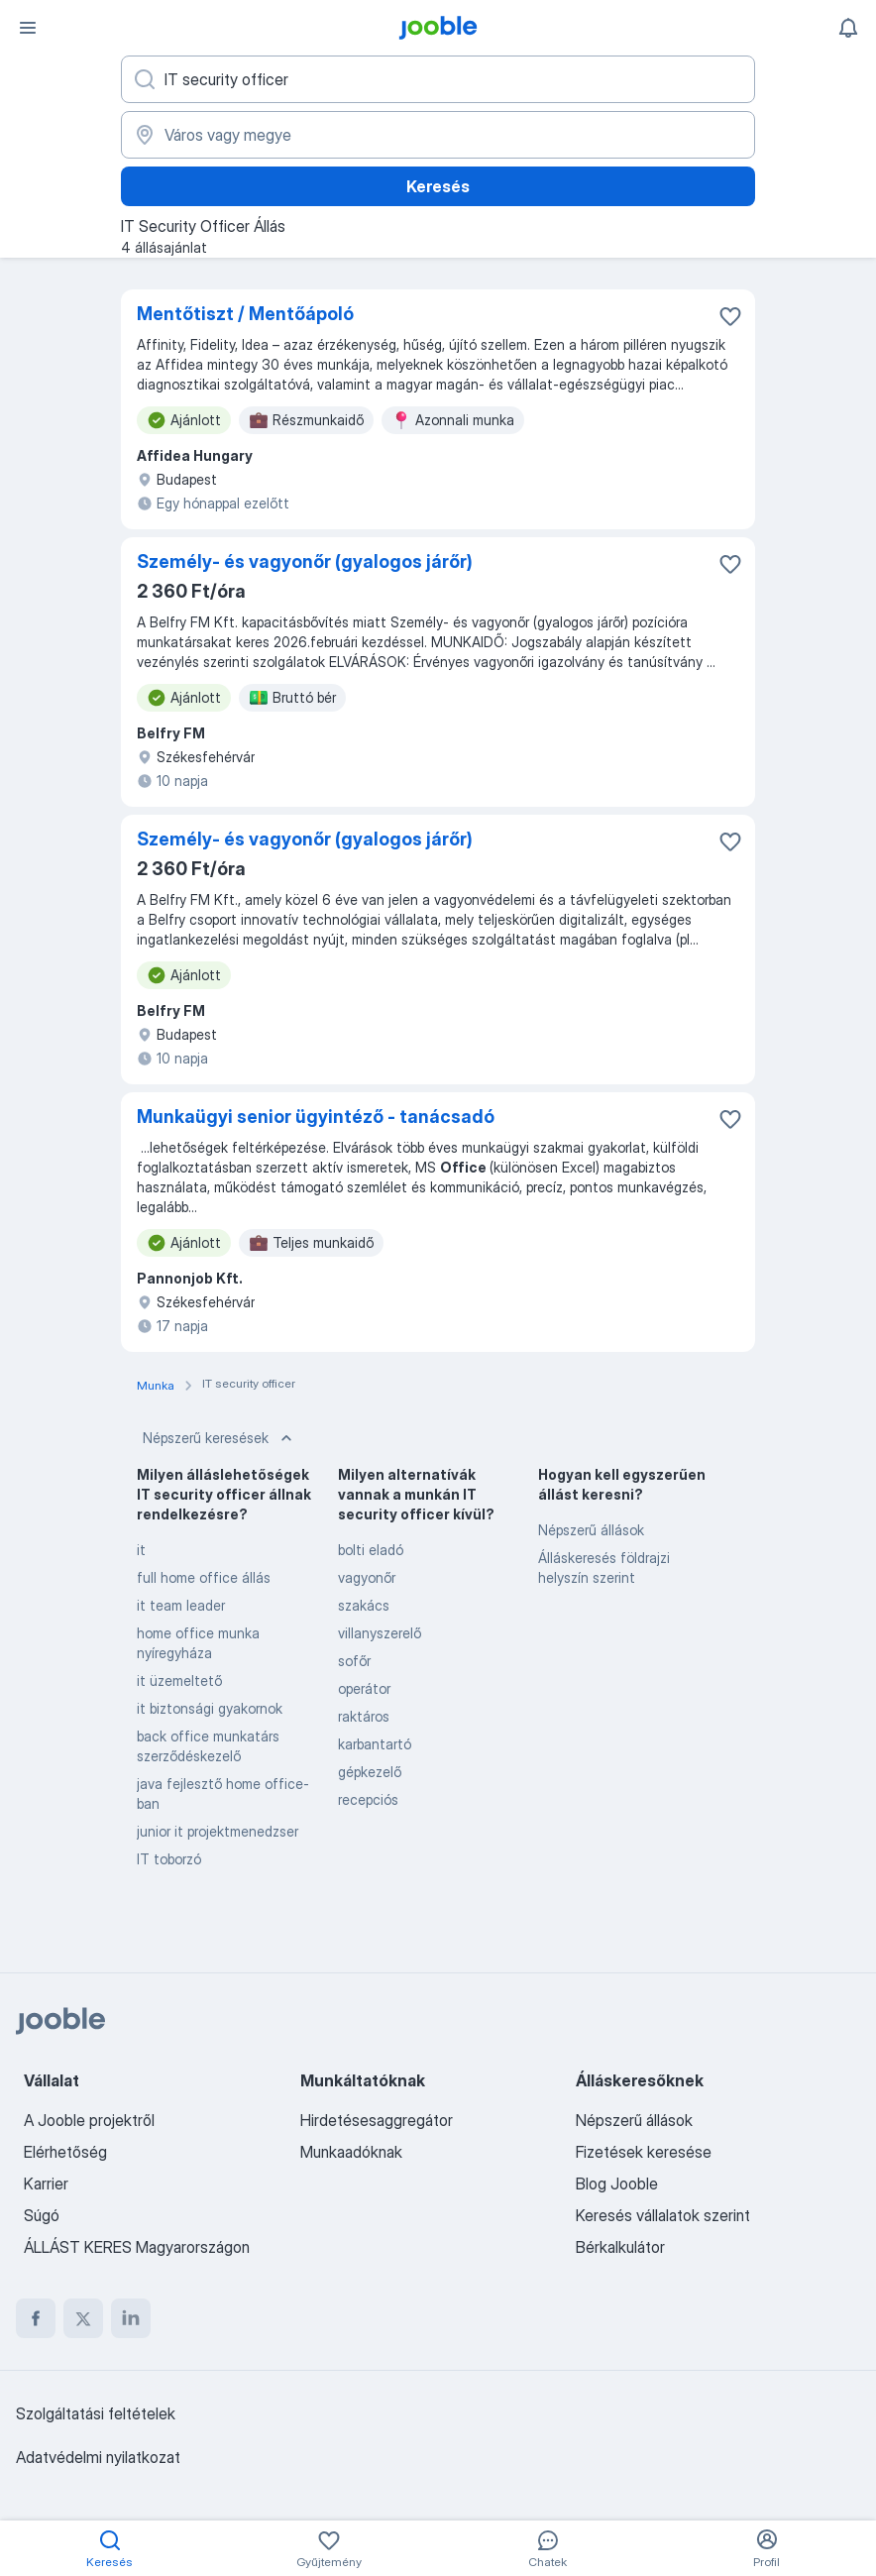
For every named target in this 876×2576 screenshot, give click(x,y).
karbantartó (374, 1744)
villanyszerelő (379, 1632)
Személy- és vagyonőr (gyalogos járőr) (305, 561)
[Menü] (28, 28)
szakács (363, 1605)
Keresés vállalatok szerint (663, 2215)
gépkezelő (369, 1771)
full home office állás (204, 1577)
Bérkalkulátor (620, 2247)
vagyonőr (366, 1577)
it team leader (181, 1605)
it (141, 1549)
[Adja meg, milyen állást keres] (438, 79)
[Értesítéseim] (848, 28)
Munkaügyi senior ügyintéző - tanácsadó (315, 1116)
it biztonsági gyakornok (209, 1708)
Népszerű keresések (219, 1438)
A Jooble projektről (89, 2120)
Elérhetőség (65, 2152)
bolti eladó (370, 1549)
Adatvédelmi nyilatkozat (98, 2457)
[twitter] (83, 2318)
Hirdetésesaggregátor (376, 2120)
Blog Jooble (617, 2183)
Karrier (46, 2183)
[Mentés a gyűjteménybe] (730, 316)
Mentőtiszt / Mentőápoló (245, 313)
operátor (364, 1688)
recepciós (368, 1799)
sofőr (354, 1660)
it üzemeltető (179, 1680)
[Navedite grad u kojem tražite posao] (438, 135)
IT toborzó (169, 1858)
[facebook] (35, 2318)
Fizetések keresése (644, 2152)
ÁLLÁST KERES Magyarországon (137, 2247)
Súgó (41, 2215)
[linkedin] (131, 2318)
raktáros (363, 1716)
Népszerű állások (591, 1529)
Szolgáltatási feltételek (95, 2413)
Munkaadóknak (351, 2152)
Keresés (438, 186)
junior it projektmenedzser (217, 1831)
